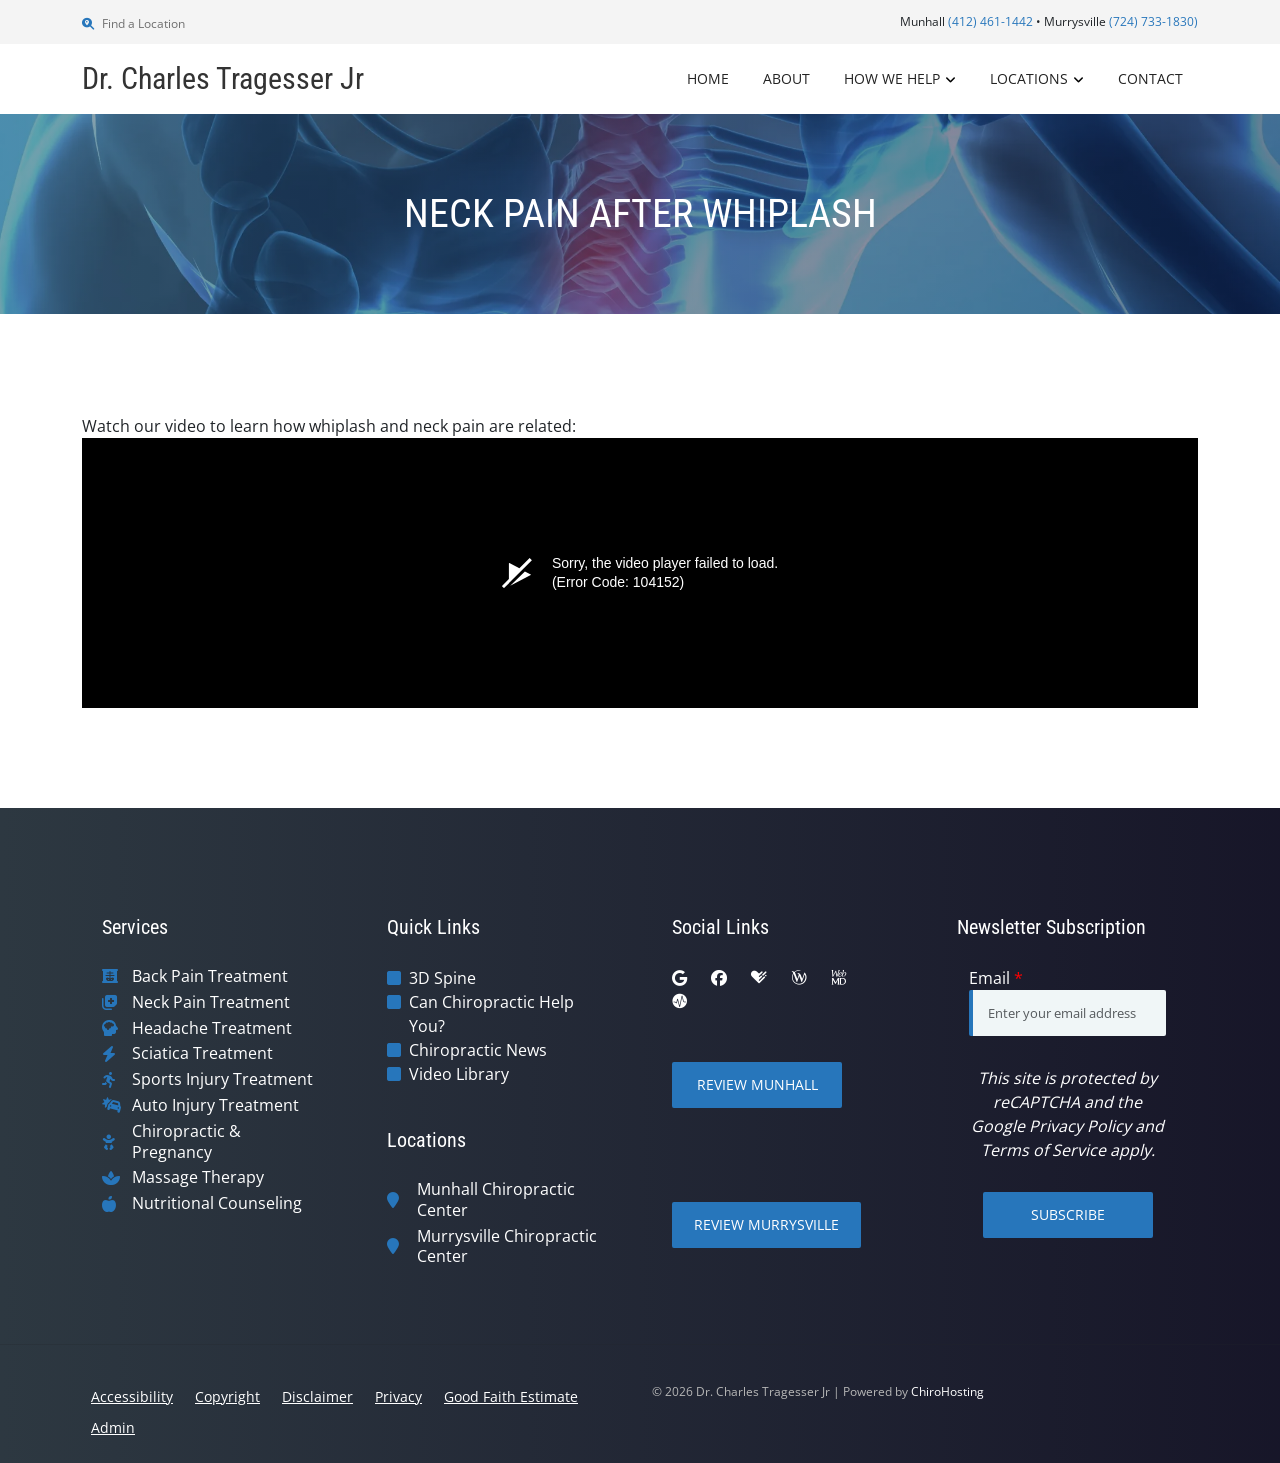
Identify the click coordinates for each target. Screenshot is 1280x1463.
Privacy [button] (398, 1396)
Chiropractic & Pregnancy (186, 1142)
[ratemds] (680, 1002)
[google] (679, 978)
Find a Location (133, 23)
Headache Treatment (212, 1028)
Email (996, 978)
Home (708, 78)
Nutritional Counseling (217, 1203)
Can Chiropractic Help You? (491, 1014)
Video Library (459, 1074)
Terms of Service (1043, 1150)
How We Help (892, 78)
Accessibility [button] (132, 1396)
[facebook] (719, 978)
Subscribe (1068, 1214)
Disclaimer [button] (317, 1396)
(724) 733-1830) (1153, 21)
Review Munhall (757, 1084)
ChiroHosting (947, 1391)
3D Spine (442, 978)
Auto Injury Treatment (215, 1105)
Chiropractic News (478, 1050)
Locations (1029, 78)
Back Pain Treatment (210, 976)
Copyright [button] (227, 1396)
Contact (1150, 78)
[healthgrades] (759, 978)
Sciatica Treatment (202, 1053)
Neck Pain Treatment (211, 1002)
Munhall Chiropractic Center (496, 1200)
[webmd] (839, 978)
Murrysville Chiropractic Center (507, 1247)
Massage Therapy (198, 1177)
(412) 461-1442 (990, 21)
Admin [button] (113, 1427)
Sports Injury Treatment (222, 1079)
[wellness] (799, 978)
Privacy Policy (1080, 1126)
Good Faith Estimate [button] (511, 1396)
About (786, 78)
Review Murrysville (766, 1224)
